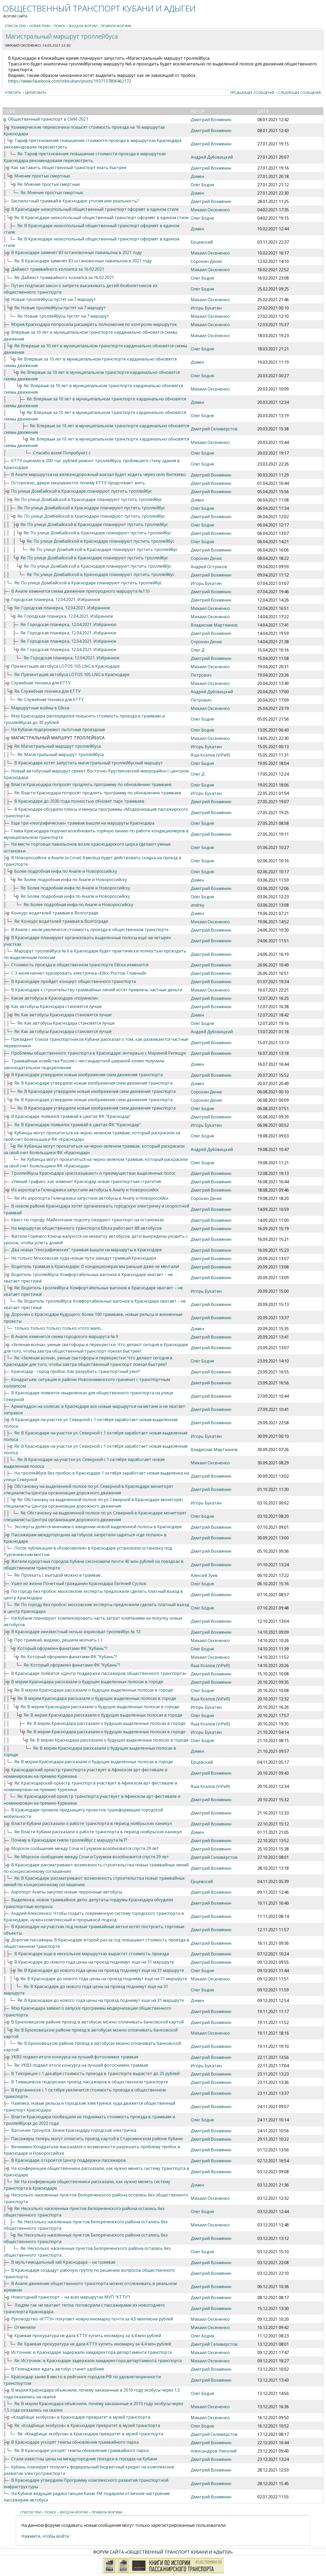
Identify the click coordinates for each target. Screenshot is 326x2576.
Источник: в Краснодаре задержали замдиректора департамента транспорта (91, 2352)
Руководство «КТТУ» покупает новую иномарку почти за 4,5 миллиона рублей (92, 2319)
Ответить (13, 92)
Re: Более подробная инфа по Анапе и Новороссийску (72, 879)
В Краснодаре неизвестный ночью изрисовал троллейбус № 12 (75, 1631)
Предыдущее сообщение (252, 92)
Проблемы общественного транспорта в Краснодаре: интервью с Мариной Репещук (98, 1053)
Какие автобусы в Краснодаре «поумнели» (54, 998)
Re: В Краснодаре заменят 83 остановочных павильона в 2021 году (83, 261)
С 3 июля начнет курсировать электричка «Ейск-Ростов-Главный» (79, 973)
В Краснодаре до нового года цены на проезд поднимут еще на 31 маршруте (94, 1962)
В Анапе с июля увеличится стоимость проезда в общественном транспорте (90, 929)
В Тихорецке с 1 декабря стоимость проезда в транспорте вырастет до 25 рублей (95, 2073)
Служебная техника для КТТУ (41, 683)
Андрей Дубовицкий (212, 157)
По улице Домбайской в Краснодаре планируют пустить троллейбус (81, 491)
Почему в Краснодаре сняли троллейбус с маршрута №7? (69, 1840)
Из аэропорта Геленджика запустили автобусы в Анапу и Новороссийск (85, 1190)
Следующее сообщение (299, 92)
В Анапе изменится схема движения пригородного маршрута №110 (80, 591)
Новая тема (39, 25)
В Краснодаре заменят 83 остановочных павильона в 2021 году (76, 252)
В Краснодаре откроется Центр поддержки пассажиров (68, 2160)
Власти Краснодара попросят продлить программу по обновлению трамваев (91, 784)
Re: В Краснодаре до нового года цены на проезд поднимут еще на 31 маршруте (100, 1970)
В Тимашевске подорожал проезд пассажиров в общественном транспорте (89, 2082)
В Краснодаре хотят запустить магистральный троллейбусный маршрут (88, 763)
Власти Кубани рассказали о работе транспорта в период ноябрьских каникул (91, 1823)
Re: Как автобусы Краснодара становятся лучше (63, 1015)
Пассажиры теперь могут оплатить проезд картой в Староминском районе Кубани (97, 2138)
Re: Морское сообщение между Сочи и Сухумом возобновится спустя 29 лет (91, 1857)
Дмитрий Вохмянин (211, 119)
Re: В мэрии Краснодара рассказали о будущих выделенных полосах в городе (93, 1690)
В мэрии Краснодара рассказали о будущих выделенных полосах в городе (87, 1682)
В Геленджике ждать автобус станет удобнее (57, 2369)
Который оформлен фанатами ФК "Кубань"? (62, 1648)
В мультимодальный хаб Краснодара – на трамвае (63, 2262)
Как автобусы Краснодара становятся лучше (56, 1006)
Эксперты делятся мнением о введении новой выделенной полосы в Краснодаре (98, 1527)
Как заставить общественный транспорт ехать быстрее (68, 167)
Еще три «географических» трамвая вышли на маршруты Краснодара (82, 823)
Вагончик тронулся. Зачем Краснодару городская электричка (73, 2130)
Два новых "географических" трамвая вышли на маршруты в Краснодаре (86, 1250)
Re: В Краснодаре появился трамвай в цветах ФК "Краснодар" (77, 1125)
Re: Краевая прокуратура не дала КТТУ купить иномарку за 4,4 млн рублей (94, 2344)
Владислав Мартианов (214, 625)
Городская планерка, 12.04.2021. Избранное (55, 599)
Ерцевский (202, 242)
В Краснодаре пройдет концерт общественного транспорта (73, 981)
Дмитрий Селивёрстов (214, 429)
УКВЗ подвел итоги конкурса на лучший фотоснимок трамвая (74, 2057)
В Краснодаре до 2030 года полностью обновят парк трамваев (79, 801)
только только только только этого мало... (58, 1328)
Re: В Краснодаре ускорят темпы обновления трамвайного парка (81, 2450)
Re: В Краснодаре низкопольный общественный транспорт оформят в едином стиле (101, 217)
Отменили (24, 2327)
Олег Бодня (202, 185)
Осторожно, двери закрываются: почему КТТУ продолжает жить (78, 483)
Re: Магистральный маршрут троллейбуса (57, 746)
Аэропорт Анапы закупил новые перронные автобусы (66, 1892)
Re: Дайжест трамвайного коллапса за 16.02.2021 (64, 277)
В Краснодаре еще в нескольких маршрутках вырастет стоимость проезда (91, 1953)
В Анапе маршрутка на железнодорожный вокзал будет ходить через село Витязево (98, 474)
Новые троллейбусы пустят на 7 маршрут (53, 299)
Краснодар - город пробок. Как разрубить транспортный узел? (75, 1371)
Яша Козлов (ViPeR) (210, 755)
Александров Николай (213, 2451)
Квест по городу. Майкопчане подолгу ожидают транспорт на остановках (87, 1220)
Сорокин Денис (206, 261)
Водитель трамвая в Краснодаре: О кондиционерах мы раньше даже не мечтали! (95, 1266)
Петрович (201, 675)
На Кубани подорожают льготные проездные (58, 729)
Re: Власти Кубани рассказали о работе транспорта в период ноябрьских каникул (98, 1832)
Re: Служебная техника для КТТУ (47, 691)
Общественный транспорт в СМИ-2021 (48, 119)
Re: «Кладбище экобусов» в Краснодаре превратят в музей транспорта (87, 2425)
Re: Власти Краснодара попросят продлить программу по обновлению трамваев (97, 793)
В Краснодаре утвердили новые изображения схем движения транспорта (87, 1075)
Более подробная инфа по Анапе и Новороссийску (65, 871)
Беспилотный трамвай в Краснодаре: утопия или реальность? (75, 201)
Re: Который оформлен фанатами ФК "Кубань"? (69, 1656)
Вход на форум (83, 25)
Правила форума (116, 25)
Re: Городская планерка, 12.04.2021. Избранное (62, 608)
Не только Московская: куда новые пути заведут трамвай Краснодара (83, 1258)
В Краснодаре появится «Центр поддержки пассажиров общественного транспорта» (99, 1673)
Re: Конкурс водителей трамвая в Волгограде (61, 921)
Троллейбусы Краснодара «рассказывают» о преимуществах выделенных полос (93, 1173)
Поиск (59, 25)
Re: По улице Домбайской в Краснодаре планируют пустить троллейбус (88, 499)
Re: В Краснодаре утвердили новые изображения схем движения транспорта (93, 1083)
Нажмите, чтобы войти (45, 2536)
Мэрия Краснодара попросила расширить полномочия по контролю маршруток (94, 324)
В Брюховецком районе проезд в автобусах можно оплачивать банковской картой (97, 2022)
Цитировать (36, 92)
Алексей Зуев (204, 1575)
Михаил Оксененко (23, 45)
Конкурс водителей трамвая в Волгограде (54, 913)
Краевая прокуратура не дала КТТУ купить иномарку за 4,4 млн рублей (87, 2335)
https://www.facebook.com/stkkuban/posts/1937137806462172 (69, 81)
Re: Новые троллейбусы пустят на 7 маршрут (60, 308)
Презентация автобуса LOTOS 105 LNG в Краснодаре (65, 666)
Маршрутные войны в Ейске (40, 708)
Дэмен (197, 176)
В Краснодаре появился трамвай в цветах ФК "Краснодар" (71, 1116)
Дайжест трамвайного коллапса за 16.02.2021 (57, 269)
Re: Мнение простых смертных (48, 184)
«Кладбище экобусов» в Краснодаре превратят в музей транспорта (80, 2417)
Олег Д (197, 650)
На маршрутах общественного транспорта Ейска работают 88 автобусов (86, 1228)
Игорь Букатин (206, 308)
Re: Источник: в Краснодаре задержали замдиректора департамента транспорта (98, 2360)
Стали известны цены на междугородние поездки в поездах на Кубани (84, 2459)
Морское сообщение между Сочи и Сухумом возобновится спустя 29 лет (85, 1848)
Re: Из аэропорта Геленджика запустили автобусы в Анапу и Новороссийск (91, 1198)
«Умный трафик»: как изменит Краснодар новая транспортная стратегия (86, 1181)
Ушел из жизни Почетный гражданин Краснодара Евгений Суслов (78, 1583)
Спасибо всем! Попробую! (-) (61, 453)
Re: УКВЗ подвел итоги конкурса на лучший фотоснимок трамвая (81, 2065)
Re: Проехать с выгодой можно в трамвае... (58, 1575)
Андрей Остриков (209, 566)
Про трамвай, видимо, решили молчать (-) (58, 1640)
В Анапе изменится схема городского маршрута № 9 (64, 1336)
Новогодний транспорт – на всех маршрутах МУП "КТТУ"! (70, 2297)
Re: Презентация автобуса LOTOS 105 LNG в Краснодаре (72, 674)
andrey (197, 905)
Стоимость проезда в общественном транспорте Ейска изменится (79, 965)
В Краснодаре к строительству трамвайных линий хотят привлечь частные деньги (96, 990)
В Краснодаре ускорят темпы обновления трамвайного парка (75, 2442)
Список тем (15, 25)
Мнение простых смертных (42, 176)
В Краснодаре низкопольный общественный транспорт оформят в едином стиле (95, 209)
